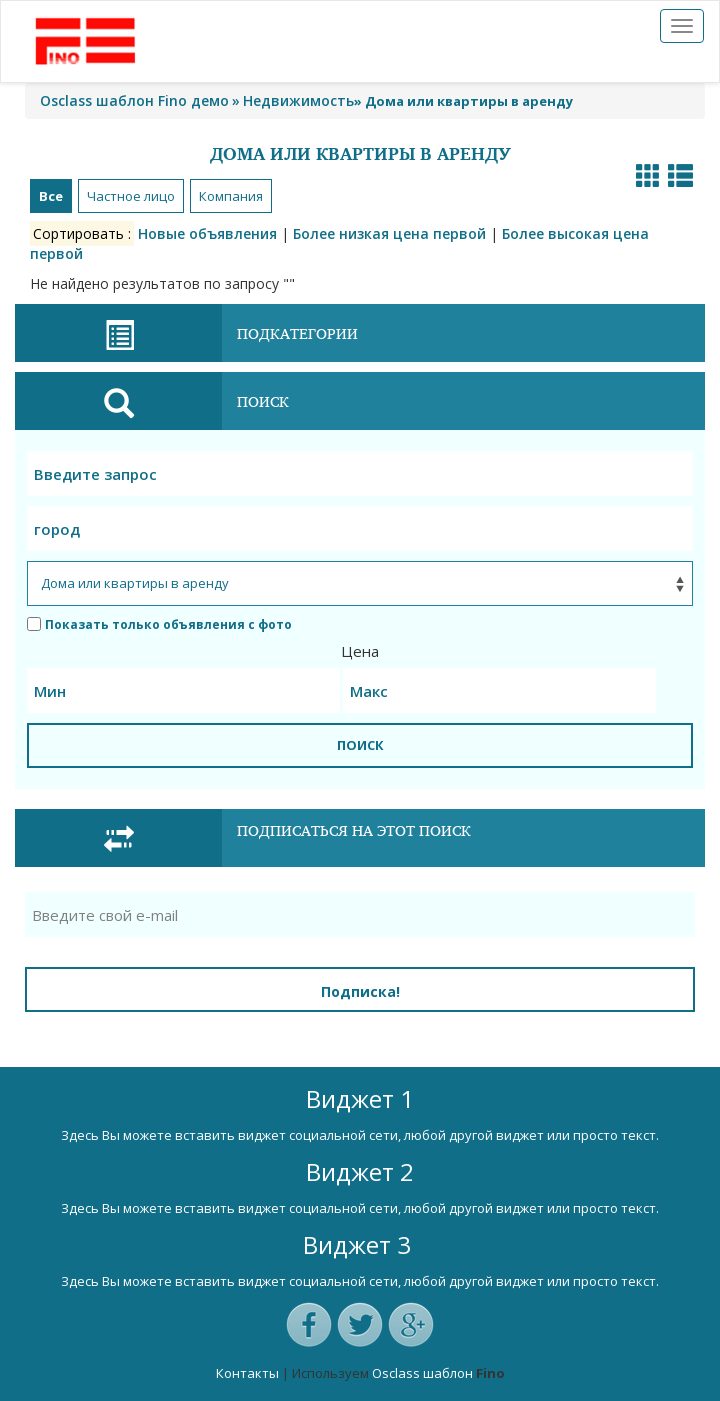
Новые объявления (207, 233)
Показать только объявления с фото (159, 624)
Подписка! (360, 991)
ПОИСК (360, 745)
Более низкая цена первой (389, 233)
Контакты (247, 1373)
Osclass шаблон (422, 1373)
